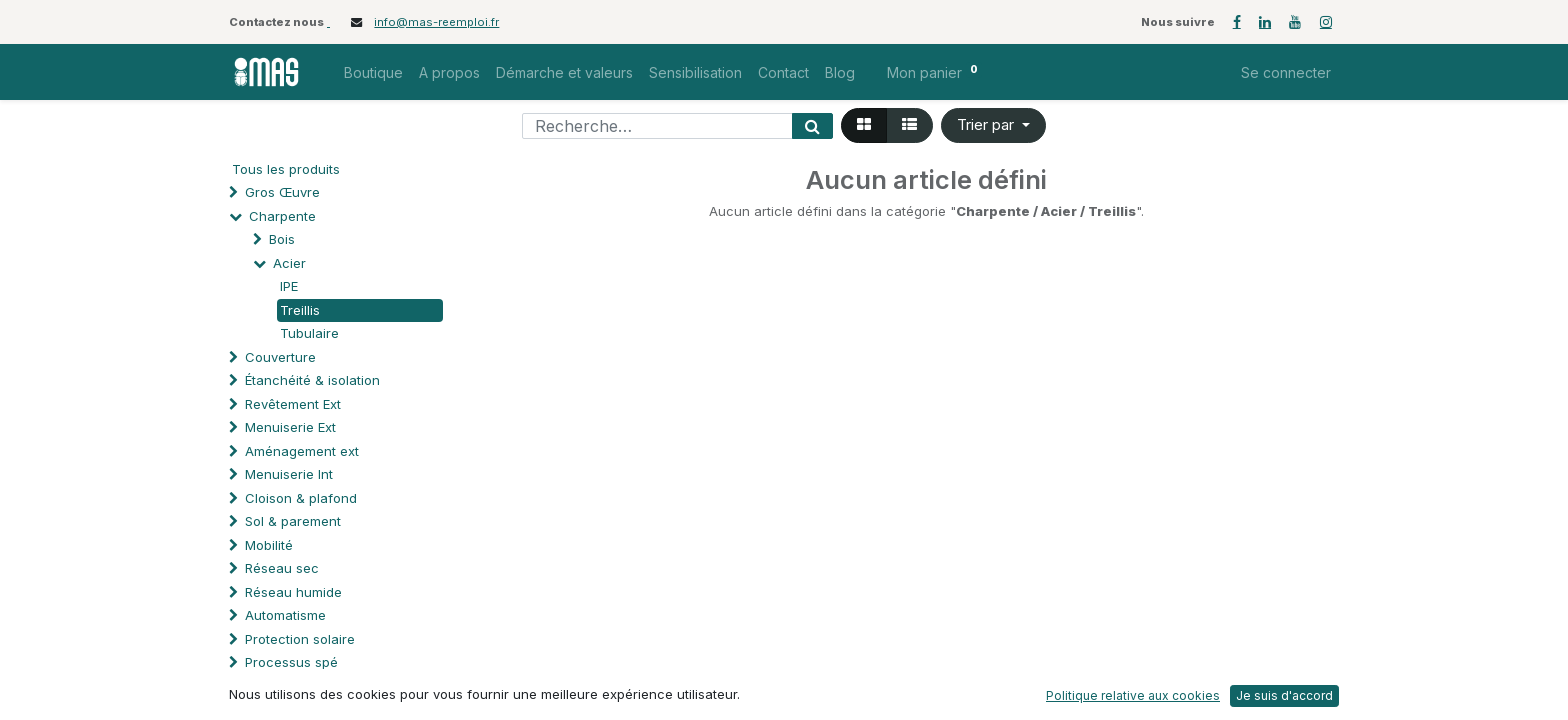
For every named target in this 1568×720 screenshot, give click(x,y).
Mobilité (269, 545)
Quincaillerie (284, 686)
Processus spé (291, 662)
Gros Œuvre (282, 192)
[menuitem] (373, 72)
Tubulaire (309, 333)
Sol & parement (295, 521)
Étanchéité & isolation (312, 380)
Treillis (300, 310)
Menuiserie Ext (290, 427)
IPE (289, 286)
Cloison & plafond (301, 498)
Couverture (280, 357)
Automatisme (285, 615)
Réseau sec (282, 568)
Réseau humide (293, 592)
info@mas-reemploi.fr (436, 22)
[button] (993, 125)
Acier (289, 263)
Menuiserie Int (289, 474)
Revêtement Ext (293, 404)
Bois (282, 239)
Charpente (282, 216)
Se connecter (1286, 72)
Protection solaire (300, 639)
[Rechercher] (812, 126)
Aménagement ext (302, 451)
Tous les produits (286, 169)
